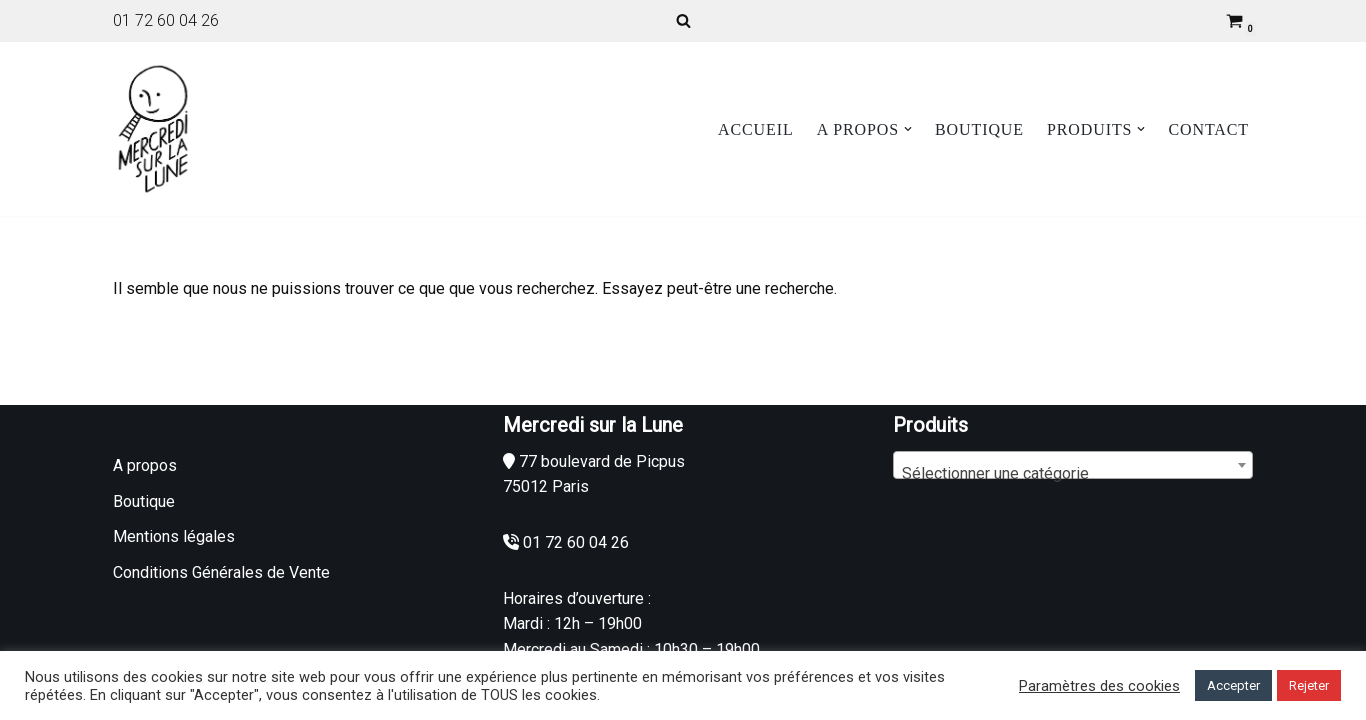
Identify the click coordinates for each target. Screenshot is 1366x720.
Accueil (756, 129)
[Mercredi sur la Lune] (153, 129)
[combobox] (1073, 465)
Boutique (979, 129)
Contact (1208, 129)
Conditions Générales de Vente (221, 572)
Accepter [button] (1233, 685)
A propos (145, 465)
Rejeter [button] (1309, 685)
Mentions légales (174, 536)
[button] (908, 129)
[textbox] (1073, 474)
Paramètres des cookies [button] (1099, 686)
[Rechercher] (683, 20)
